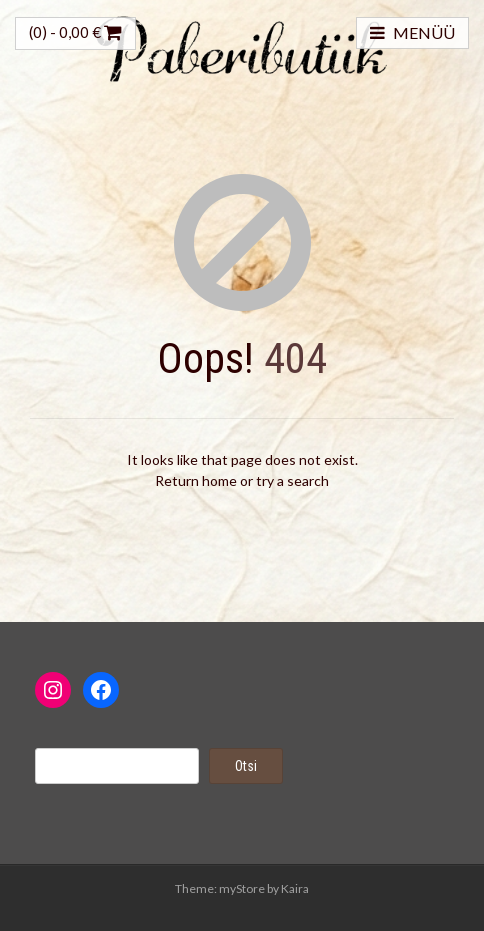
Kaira (295, 888)
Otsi (246, 766)
